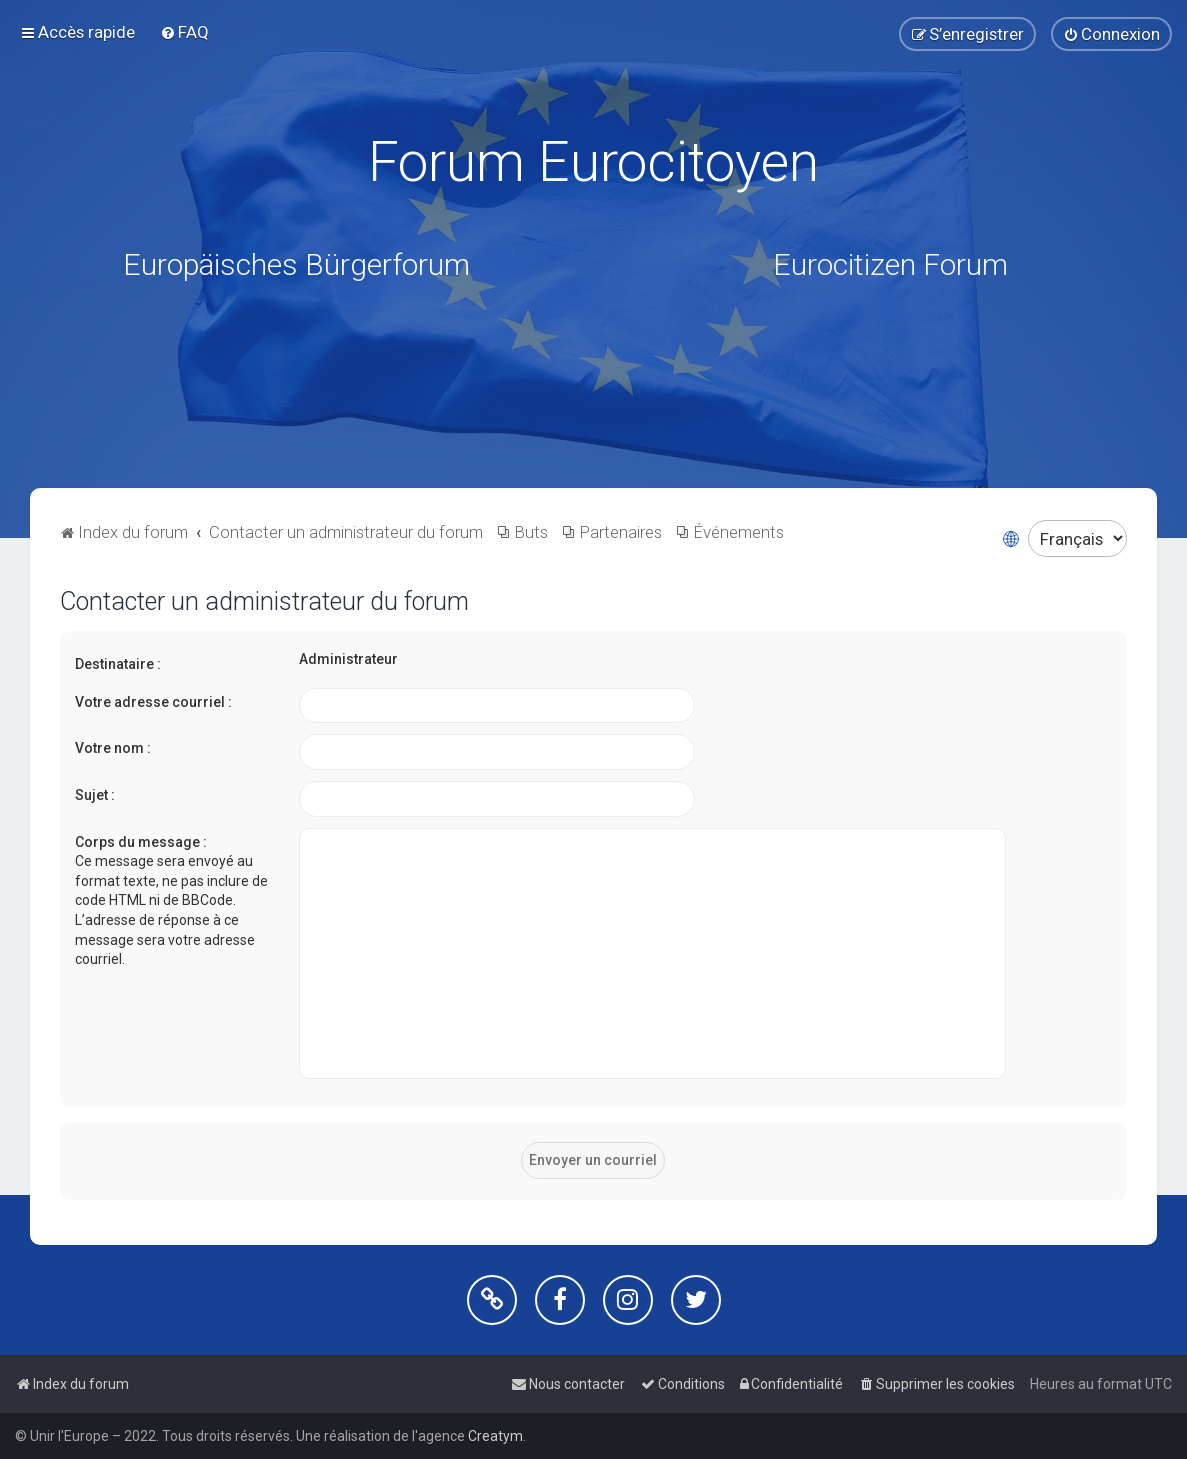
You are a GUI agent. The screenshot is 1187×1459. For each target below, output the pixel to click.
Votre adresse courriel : (153, 702)
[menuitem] (184, 32)
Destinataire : (118, 664)
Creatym (495, 1436)
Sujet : (95, 795)
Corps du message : (141, 841)
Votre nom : (113, 748)
